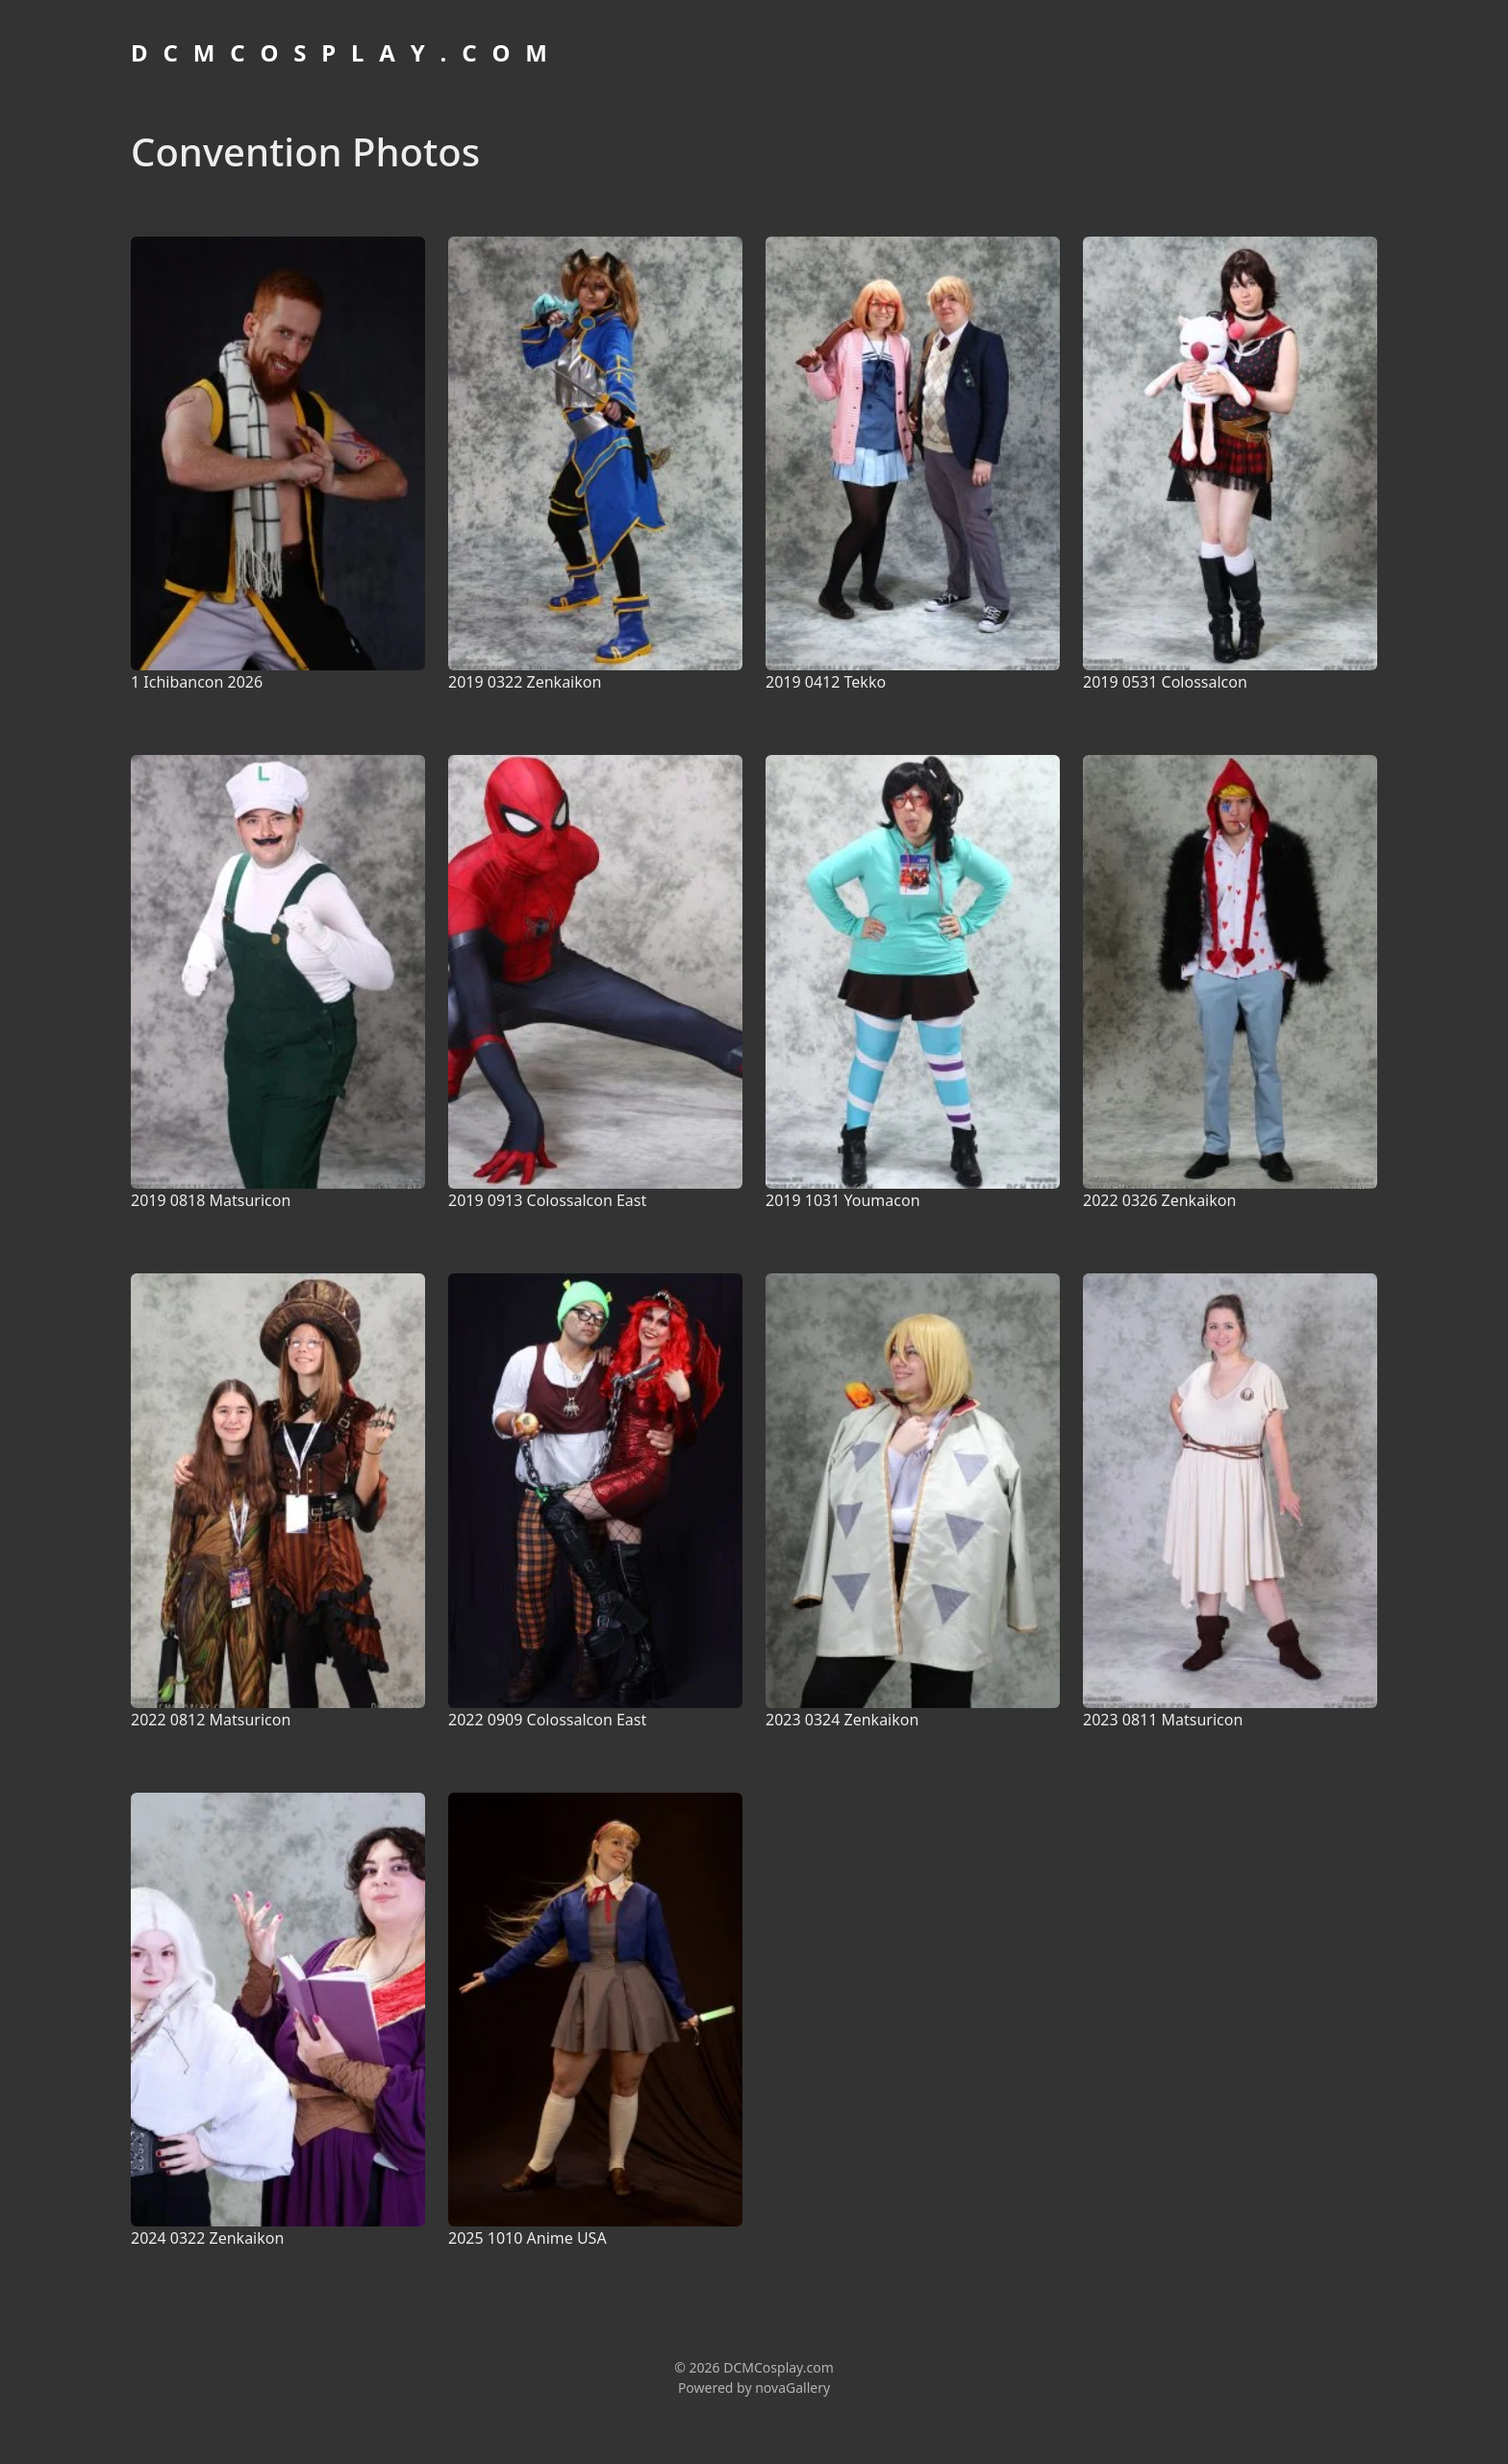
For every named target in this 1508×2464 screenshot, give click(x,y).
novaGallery (792, 2387)
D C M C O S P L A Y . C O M (341, 52)
